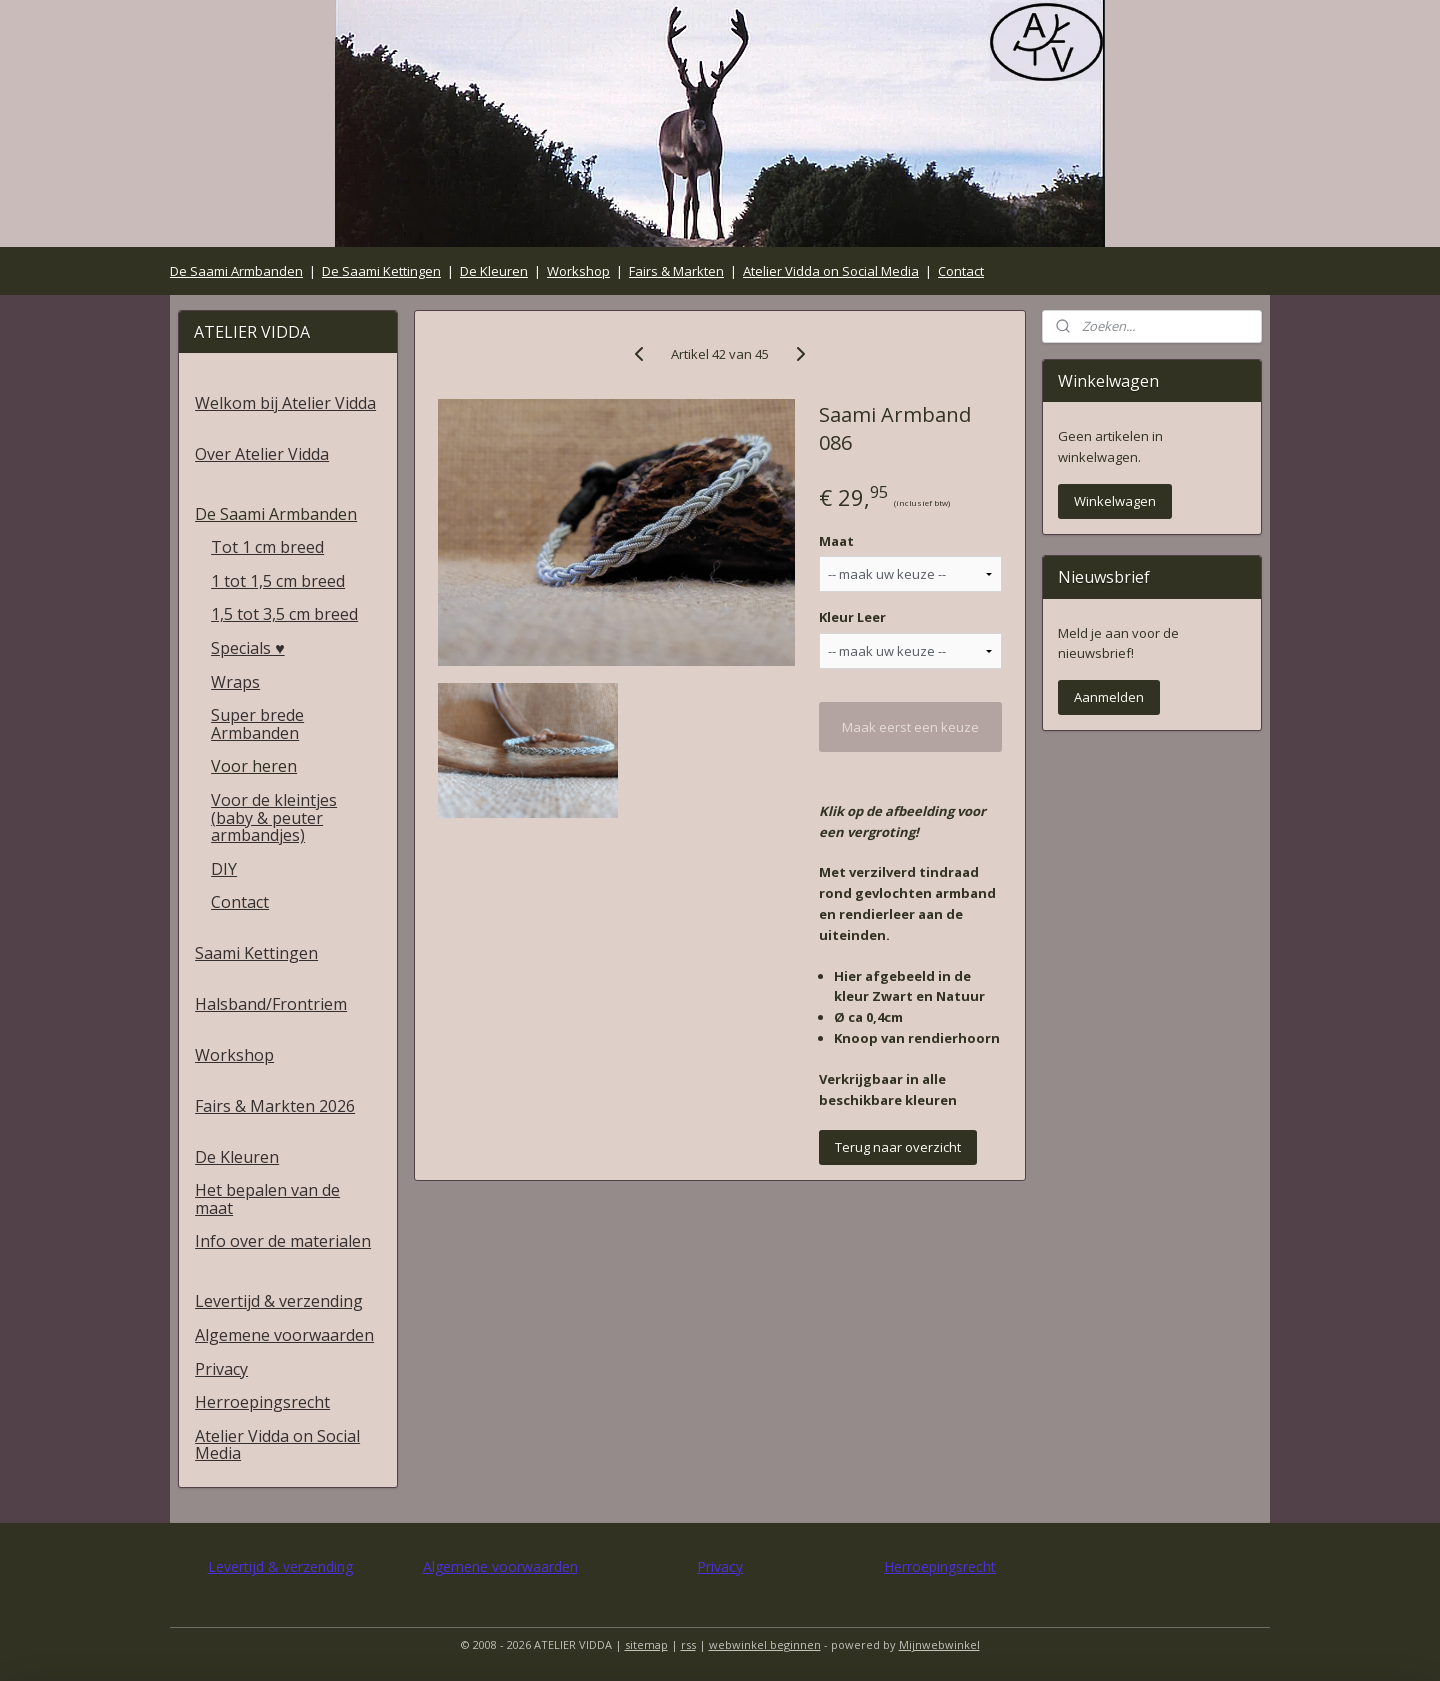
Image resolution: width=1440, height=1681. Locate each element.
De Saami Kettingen (381, 271)
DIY (224, 869)
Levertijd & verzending (279, 1301)
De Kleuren (494, 271)
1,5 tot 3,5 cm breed (284, 614)
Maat (836, 541)
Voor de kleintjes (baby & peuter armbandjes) (274, 817)
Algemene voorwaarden (284, 1335)
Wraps (235, 682)
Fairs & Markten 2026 (275, 1106)
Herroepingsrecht (262, 1402)
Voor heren (254, 766)
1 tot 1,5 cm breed (278, 581)
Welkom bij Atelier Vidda (285, 403)
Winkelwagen (1115, 501)
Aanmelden (1109, 697)
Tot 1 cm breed (267, 547)
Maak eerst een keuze (910, 727)
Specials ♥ (248, 648)
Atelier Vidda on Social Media (831, 271)
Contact (961, 271)
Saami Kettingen (256, 953)
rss (688, 1644)
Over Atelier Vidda (262, 454)
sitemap (646, 1644)
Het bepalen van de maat (267, 1199)
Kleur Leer (852, 617)
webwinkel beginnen (765, 1644)
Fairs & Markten (676, 271)
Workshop (578, 271)
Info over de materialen (283, 1241)
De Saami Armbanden (236, 271)
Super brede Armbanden (257, 724)
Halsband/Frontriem (271, 1004)
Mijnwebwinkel (939, 1644)
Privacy (221, 1369)
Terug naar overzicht (898, 1147)
